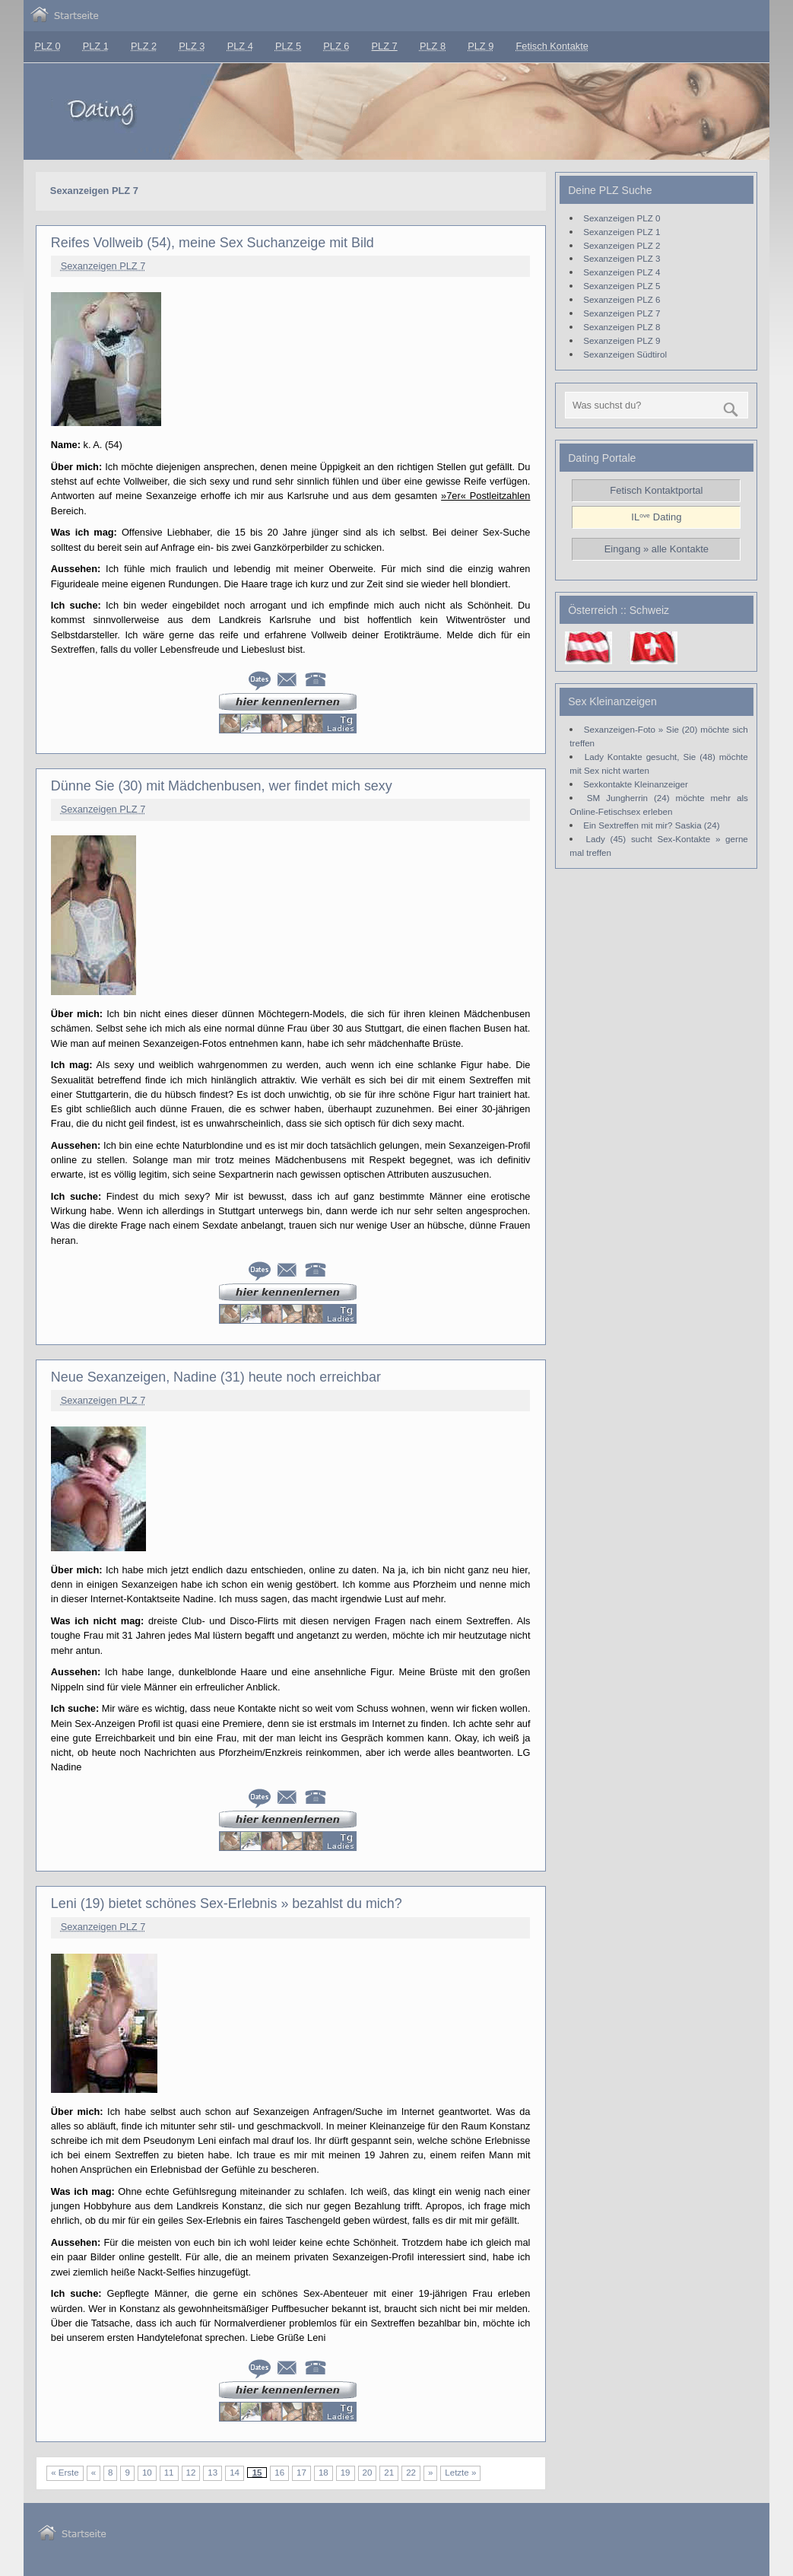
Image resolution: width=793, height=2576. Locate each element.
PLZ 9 (480, 46)
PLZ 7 (385, 46)
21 (389, 2472)
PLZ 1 (96, 46)
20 (368, 2472)
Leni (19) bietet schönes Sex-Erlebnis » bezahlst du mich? (226, 1903)
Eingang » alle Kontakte (656, 549)
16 (279, 2472)
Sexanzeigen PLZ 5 (621, 286)
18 (323, 2472)
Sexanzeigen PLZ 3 (621, 258)
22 (411, 2472)
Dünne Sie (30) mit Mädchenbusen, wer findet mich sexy (221, 785)
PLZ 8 (433, 46)
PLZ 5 (288, 46)
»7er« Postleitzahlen (485, 495)
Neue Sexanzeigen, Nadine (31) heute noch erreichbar (216, 1377)
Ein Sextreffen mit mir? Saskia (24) (651, 825)
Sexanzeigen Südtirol (625, 354)
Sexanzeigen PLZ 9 (621, 340)
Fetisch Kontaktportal (656, 490)
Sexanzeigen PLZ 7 (103, 266)
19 (346, 2472)
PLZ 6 (336, 46)
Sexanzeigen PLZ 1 (621, 232)
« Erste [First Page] (64, 2472)
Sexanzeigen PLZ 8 (621, 327)
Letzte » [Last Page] (460, 2472)
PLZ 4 (240, 46)
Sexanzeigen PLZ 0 (621, 218)
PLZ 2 (144, 46)
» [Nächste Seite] (430, 2472)
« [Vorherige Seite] (93, 2472)
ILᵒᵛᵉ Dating (656, 517)
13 (212, 2472)
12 (191, 2472)
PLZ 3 (192, 46)
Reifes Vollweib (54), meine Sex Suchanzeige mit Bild (212, 242)
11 (169, 2472)
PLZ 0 (47, 46)
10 (147, 2472)
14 (234, 2472)
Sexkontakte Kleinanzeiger (635, 784)
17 (301, 2472)
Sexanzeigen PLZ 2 (621, 245)
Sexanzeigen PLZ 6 (621, 299)
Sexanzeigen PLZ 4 (621, 272)
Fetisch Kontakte (552, 46)
